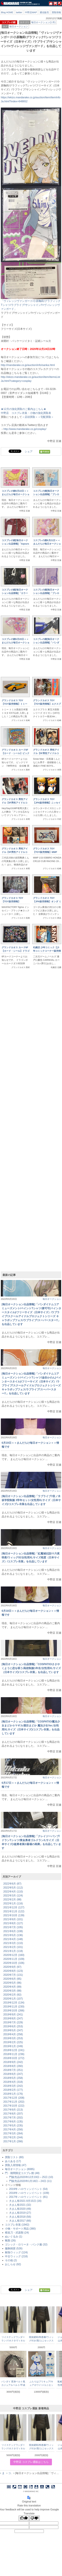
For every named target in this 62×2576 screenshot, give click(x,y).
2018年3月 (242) (13, 2085)
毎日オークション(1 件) (43, 22)
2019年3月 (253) (13, 2038)
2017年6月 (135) (13, 2121)
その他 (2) (11, 2260)
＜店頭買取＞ (30, 417)
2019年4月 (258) (13, 2034)
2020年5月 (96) (12, 1982)
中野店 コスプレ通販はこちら (30, 2462)
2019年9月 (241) (13, 2014)
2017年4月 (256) (13, 2129)
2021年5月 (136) (13, 1935)
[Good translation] (24, 2518)
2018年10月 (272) (13, 2058)
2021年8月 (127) (13, 1923)
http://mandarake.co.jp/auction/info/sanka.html (28, 365)
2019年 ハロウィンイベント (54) (28, 2189)
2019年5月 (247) (13, 2030)
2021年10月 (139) (13, 1915)
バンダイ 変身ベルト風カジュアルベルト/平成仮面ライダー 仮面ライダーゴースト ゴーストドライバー (13, 2383)
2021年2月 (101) (13, 1947)
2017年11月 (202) (13, 2101)
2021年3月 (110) (13, 1943)
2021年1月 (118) (13, 1951)
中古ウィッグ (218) (16, 2256)
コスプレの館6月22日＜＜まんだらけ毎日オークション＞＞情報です (15, 494)
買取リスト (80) (14, 2157)
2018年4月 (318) (13, 2081)
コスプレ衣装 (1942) (17, 2224)
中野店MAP (31, 12)
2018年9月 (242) (13, 2062)
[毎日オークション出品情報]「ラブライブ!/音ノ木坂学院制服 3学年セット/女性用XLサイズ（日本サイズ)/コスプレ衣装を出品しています (31, 1500)
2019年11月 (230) (13, 2006)
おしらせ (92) (13, 2264)
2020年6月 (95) (12, 1978)
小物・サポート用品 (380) (20, 2228)
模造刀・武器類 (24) (17, 2232)
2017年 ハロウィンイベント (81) (28, 2196)
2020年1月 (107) (13, 1998)
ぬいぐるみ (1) (13, 2236)
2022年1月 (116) (13, 1903)
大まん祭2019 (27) (20, 2212)
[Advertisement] (31, 1124)
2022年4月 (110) (13, 1891)
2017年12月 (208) (13, 2097)
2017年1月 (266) (13, 2141)
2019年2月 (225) (13, 2042)
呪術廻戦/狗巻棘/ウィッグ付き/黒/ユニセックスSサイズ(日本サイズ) (41, 2339)
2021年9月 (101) (13, 1919)
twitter (19, 12)
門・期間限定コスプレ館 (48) (22, 2173)
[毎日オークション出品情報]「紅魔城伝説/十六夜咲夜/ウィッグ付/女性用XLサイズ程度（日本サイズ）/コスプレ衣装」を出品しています (31, 1557)
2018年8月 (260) (13, 2066)
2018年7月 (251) (13, 2070)
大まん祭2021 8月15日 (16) (25, 2200)
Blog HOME (7, 12)
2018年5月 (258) (13, 2078)
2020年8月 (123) (13, 1970)
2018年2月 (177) (13, 2089)
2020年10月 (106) (13, 1963)
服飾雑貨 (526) (13, 2248)
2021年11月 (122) (13, 1911)
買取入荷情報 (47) (15, 2165)
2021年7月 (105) (13, 1927)
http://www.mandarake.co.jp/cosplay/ (24, 429)
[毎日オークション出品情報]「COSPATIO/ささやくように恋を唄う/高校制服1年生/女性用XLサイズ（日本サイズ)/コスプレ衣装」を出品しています (31, 1668)
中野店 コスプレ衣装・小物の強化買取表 (26, 413)
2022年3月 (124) (13, 1895)
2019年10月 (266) (13, 2010)
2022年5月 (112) (13, 1887)
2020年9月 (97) (12, 1966)
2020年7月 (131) (13, 1974)
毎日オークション (18, 26)
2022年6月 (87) (12, 1883)
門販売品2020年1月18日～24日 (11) (30, 2181)
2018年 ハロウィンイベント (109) (29, 2193)
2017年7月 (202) (13, 2117)
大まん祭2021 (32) (20, 2204)
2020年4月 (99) (12, 1986)
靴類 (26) (10, 2240)
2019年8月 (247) (13, 2018)
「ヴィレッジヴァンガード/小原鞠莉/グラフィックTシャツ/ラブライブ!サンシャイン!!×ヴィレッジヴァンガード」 (31, 305)
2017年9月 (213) (13, 2109)
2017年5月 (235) (13, 2125)
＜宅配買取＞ (46, 417)
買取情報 (56, 12)
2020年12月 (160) (13, 1955)
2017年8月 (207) (13, 2113)
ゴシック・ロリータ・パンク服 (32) (26, 2244)
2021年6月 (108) (13, 1931)
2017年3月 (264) (13, 2133)
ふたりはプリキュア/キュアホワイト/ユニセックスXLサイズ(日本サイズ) (41, 2383)
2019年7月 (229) (13, 2022)
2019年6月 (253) (13, 2026)
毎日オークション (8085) (20, 2169)
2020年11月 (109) (13, 1959)
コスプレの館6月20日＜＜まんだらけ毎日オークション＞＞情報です (15, 642)
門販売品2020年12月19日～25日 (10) (31, 2177)
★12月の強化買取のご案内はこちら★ (23, 409)
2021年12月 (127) (13, 1907)
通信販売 (44, 12)
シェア (29, 451)
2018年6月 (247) (13, 2074)
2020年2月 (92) (12, 1994)
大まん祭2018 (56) (20, 2216)
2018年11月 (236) (13, 2054)
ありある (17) (13, 2161)
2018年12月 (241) (13, 2050)
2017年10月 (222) (13, 2105)
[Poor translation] (34, 2518)
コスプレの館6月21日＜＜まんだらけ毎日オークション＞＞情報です (47, 544)
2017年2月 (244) (13, 2137)
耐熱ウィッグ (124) (16, 2252)
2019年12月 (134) (13, 2002)
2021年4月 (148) (13, 1939)
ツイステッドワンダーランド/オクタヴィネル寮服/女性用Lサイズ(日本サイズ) (13, 2339)
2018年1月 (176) (13, 2093)
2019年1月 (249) (13, 2046)
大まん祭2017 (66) (20, 2220)
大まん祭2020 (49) (20, 2208)
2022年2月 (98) (12, 1899)
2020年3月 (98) (12, 1990)
